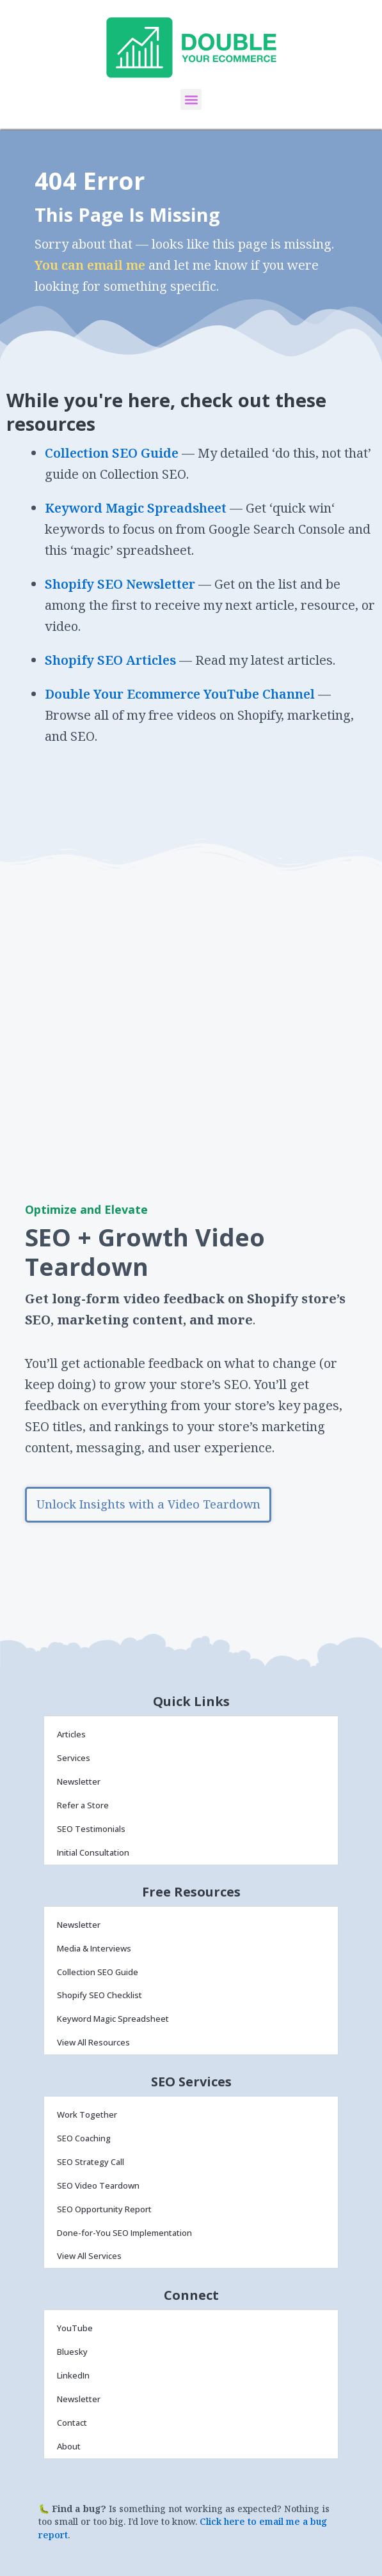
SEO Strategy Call (90, 2162)
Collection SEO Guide (112, 453)
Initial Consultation (93, 1852)
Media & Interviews (94, 1948)
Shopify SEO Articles (110, 660)
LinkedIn (73, 2375)
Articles (71, 1734)
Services (73, 1758)
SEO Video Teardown (98, 2185)
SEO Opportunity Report (104, 2209)
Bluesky (72, 2351)
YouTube (75, 2328)
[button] (191, 99)
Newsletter (78, 1781)
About (69, 2446)
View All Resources (93, 2042)
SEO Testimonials (91, 1829)
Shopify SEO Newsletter (120, 584)
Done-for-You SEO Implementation (124, 2232)
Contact (72, 2422)
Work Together (87, 2114)
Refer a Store (83, 1805)
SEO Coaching (84, 2138)
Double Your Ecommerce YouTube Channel (181, 693)
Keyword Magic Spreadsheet (136, 507)
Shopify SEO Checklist (99, 1995)
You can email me (90, 265)
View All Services (89, 2256)
